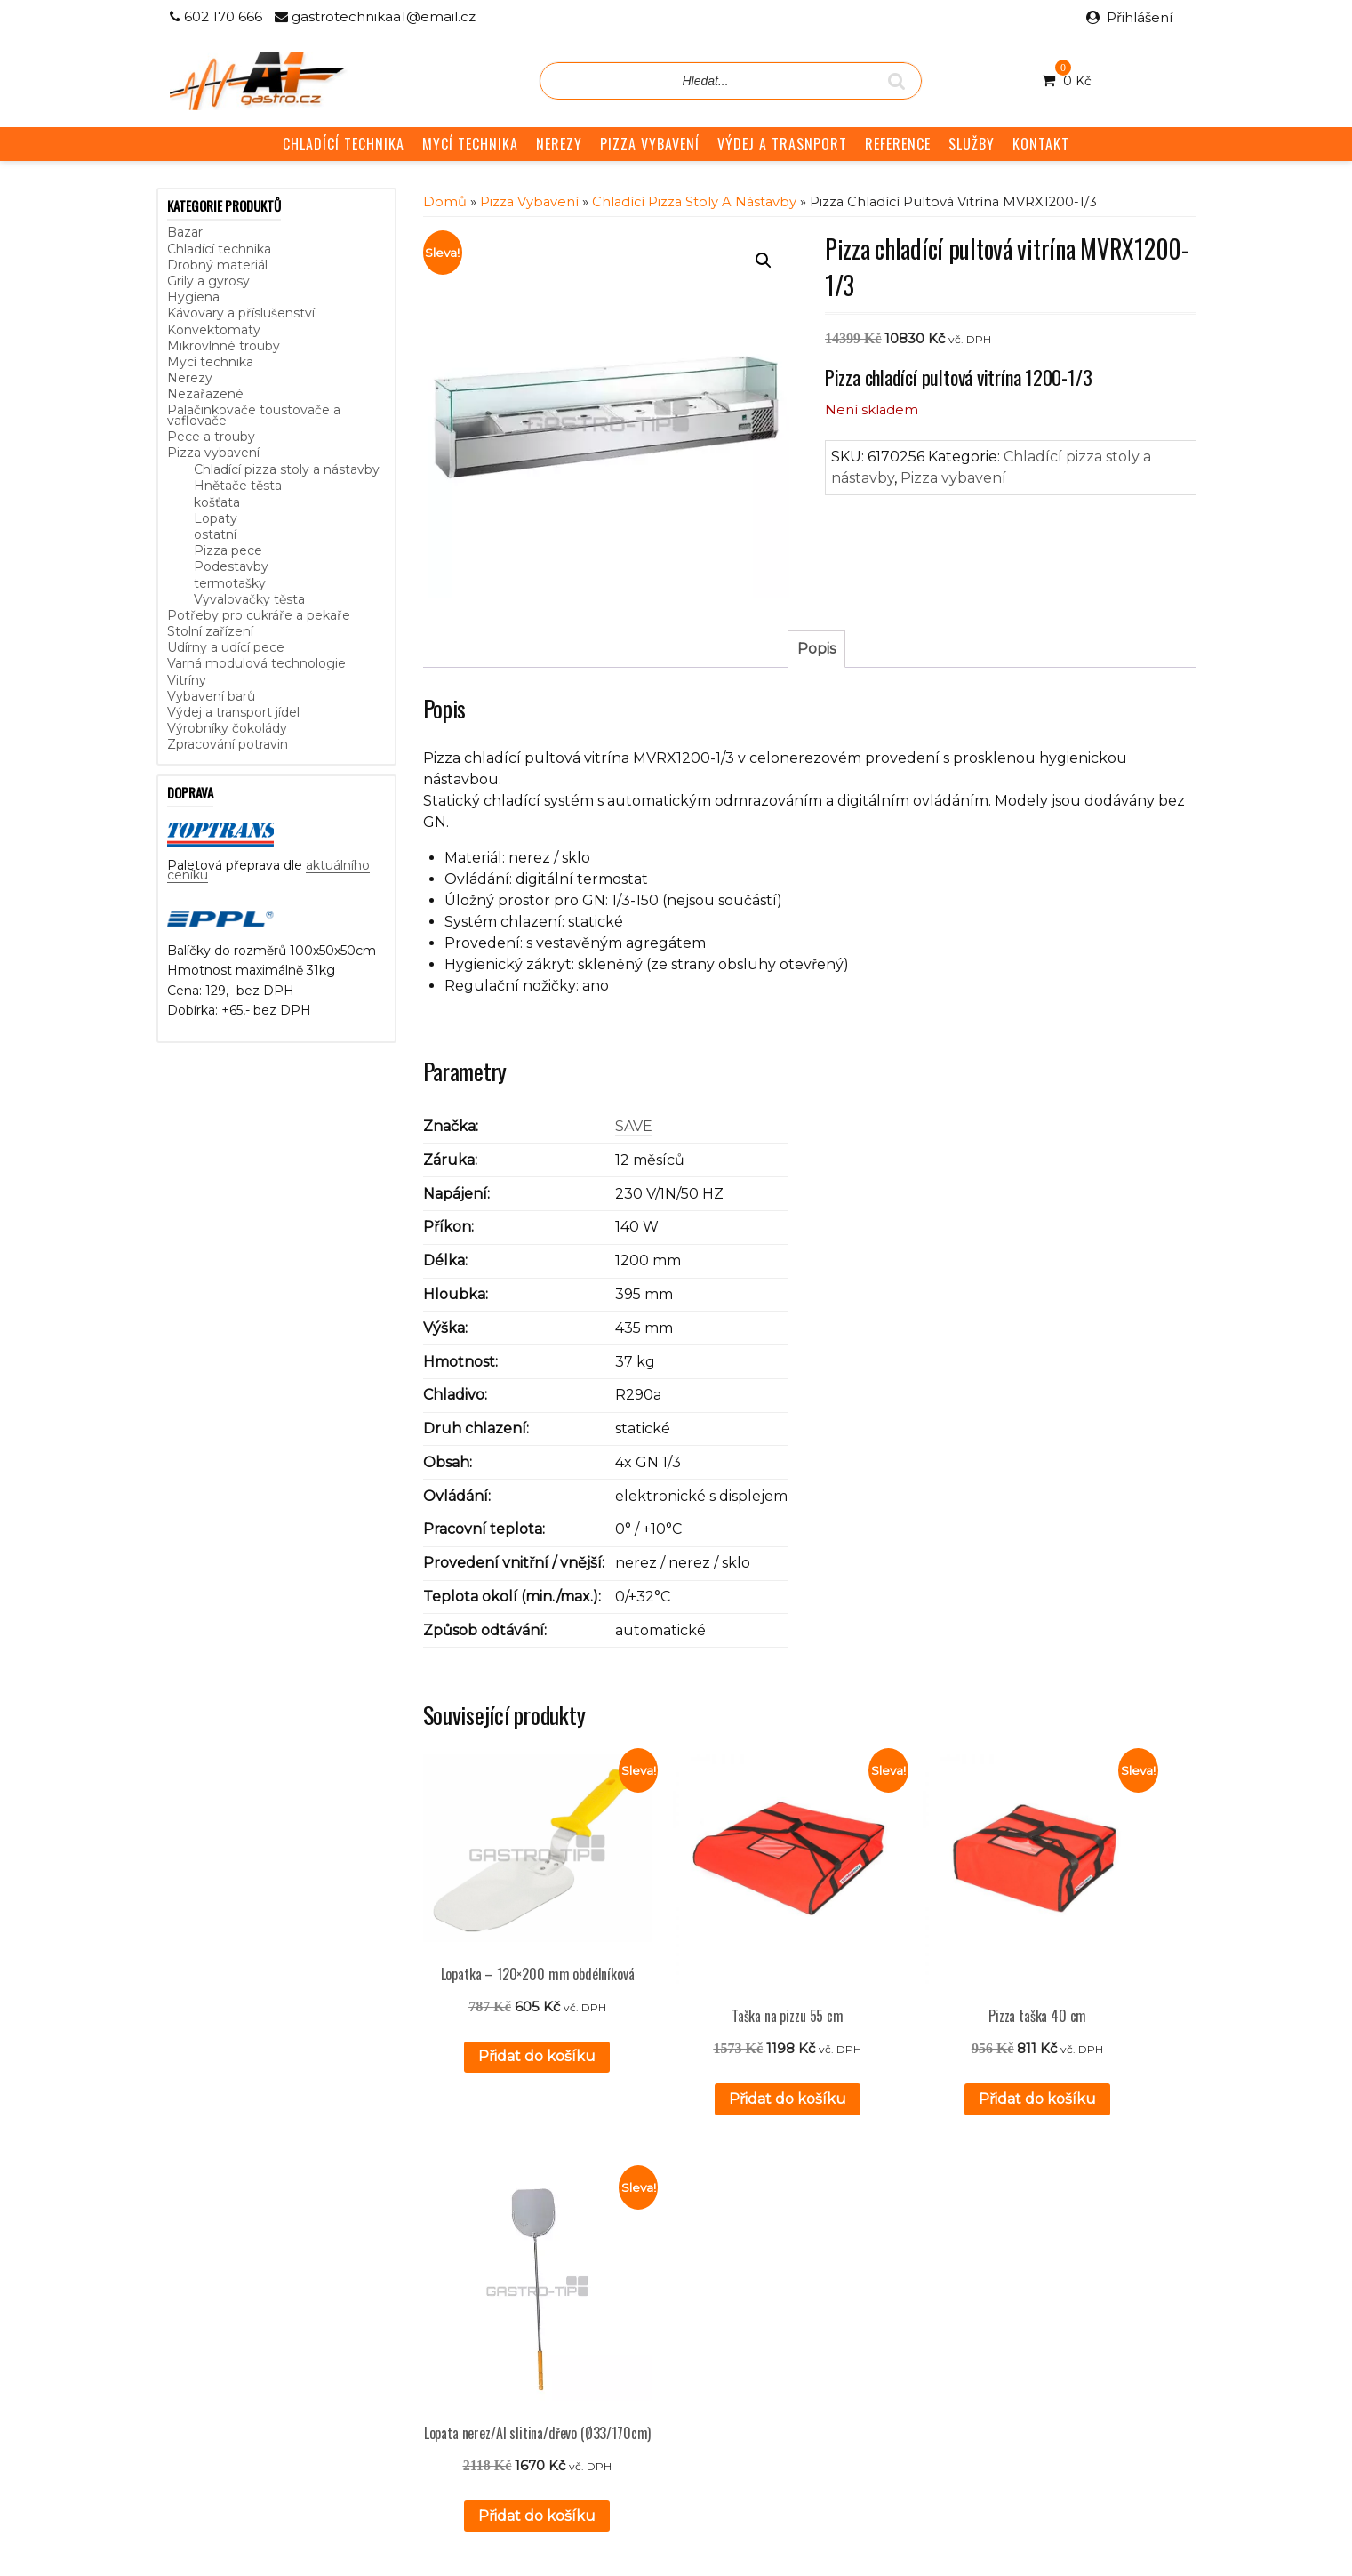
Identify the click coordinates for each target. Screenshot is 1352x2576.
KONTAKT (1040, 144)
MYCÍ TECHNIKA (470, 144)
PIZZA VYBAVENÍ (650, 144)
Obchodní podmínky (575, 2310)
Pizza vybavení (213, 453)
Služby (532, 2271)
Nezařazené (205, 394)
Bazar (185, 232)
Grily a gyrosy (208, 281)
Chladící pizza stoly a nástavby (287, 469)
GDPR (532, 2331)
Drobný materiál (217, 265)
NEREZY (559, 144)
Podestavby (231, 566)
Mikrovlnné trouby (223, 346)
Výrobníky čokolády (227, 728)
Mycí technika (210, 362)
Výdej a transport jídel (233, 712)
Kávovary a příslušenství (241, 313)
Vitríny (186, 680)
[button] (764, 261)
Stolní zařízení (210, 631)
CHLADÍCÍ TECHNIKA (343, 144)
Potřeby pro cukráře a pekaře (258, 615)
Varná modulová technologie (256, 663)
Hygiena (193, 297)
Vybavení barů (211, 696)
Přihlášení (1139, 17)
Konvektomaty (213, 330)
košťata (217, 502)
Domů (445, 202)
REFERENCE (898, 144)
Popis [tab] (816, 648)
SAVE (633, 1126)
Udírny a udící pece (225, 647)
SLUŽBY (971, 144)
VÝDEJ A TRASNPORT (782, 144)
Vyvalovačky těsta (249, 599)
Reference (545, 2291)
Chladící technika (219, 249)
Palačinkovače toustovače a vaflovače (253, 415)
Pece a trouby (211, 437)
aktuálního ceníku (349, 2324)
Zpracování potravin (227, 744)
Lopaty (215, 518)
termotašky (230, 583)
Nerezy (189, 378)
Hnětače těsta (238, 485)
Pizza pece (228, 550)
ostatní (215, 534)
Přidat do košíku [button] (507, 2030)
